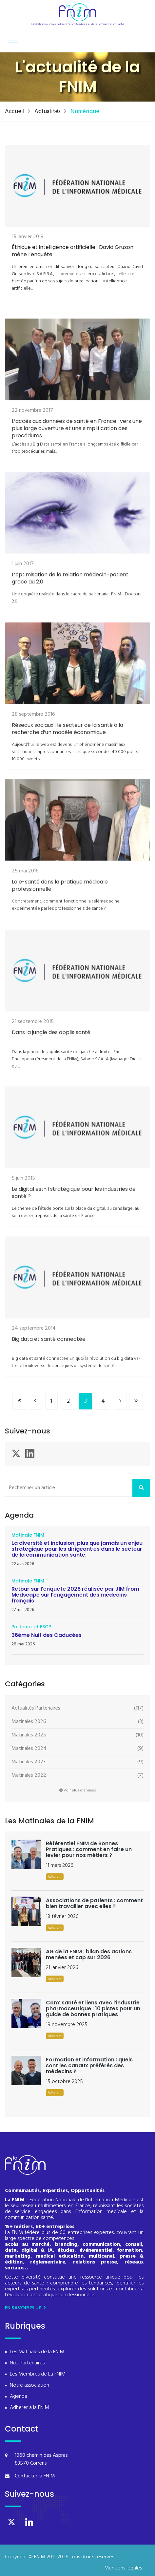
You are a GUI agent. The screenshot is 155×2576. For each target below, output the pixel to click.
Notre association (29, 2385)
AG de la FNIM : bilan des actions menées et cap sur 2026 (89, 1954)
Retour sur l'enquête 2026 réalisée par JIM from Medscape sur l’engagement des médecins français (75, 1594)
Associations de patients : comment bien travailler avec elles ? (94, 1903)
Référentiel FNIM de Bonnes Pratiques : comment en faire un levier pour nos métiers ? (89, 1849)
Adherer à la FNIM (29, 2408)
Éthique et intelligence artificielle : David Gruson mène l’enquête (72, 257)
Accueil (15, 111)
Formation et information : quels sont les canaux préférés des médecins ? (89, 2065)
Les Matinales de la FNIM (37, 2352)
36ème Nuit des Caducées (46, 1635)
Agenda (18, 2396)
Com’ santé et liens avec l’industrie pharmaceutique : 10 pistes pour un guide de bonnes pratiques (93, 2008)
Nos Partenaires (27, 2363)
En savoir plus (25, 2307)
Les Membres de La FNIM (38, 2374)
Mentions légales (123, 2568)
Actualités (47, 111)
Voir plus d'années (77, 1790)
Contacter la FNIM (35, 2476)
